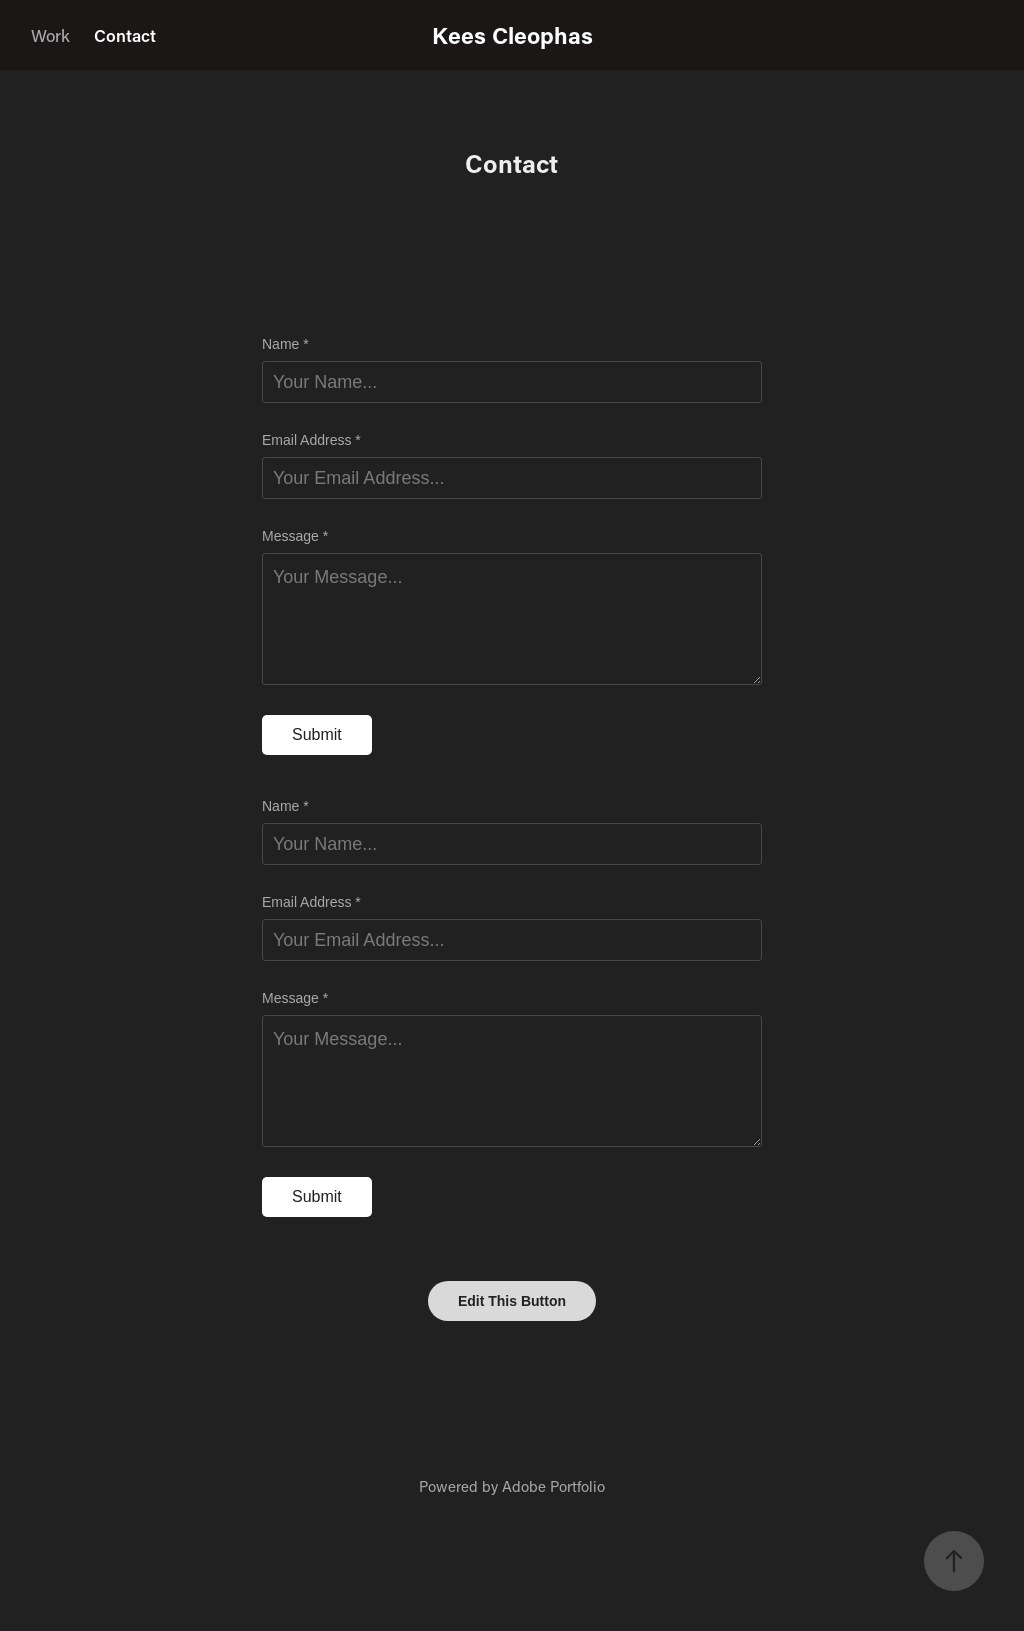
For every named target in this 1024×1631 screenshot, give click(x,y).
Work (50, 35)
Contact (125, 35)
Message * (295, 536)
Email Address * (311, 440)
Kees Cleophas (512, 35)
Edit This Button (512, 1301)
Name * (285, 344)
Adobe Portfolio (553, 1486)
